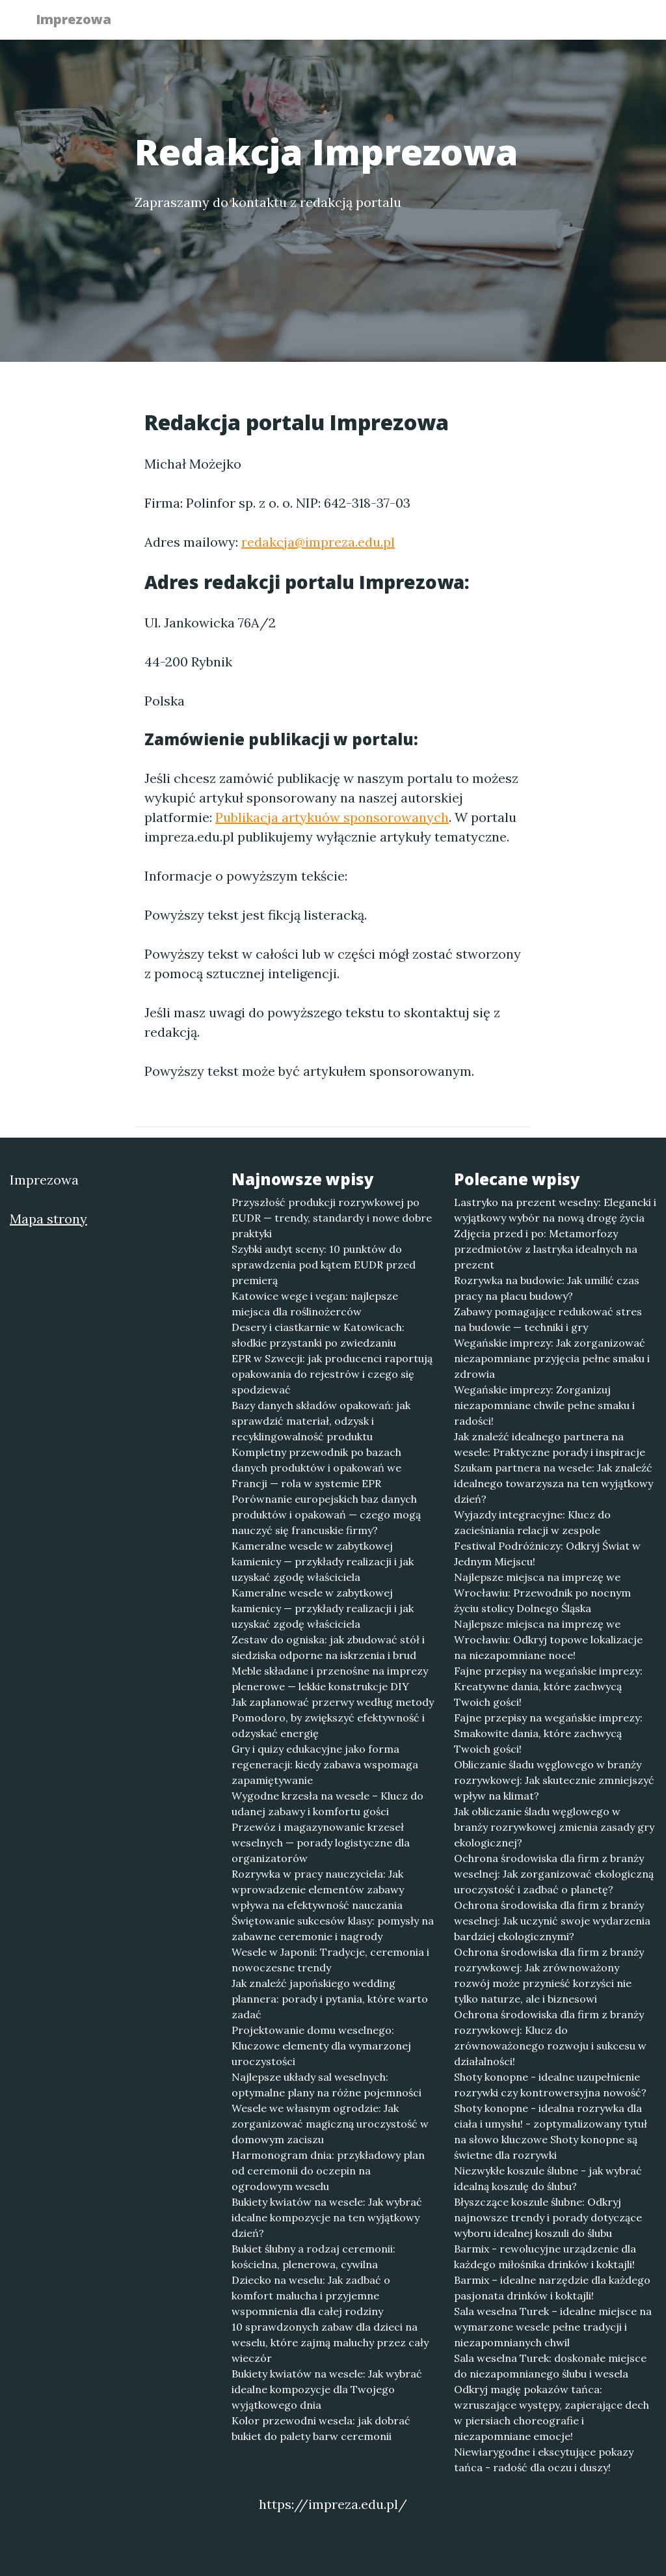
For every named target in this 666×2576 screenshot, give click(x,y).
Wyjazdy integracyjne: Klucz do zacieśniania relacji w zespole (532, 1522)
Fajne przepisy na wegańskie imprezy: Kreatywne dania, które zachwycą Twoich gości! (548, 1686)
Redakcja (528, 23)
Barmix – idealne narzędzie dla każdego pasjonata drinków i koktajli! (552, 2287)
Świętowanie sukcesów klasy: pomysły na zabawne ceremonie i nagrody (333, 1928)
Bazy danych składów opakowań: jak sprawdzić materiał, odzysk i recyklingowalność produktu (321, 1421)
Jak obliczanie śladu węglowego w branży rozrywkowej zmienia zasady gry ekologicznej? (554, 1827)
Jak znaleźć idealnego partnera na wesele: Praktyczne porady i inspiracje (549, 1444)
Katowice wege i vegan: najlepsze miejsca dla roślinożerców (315, 1303)
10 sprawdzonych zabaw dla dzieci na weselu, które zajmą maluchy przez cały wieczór (330, 2342)
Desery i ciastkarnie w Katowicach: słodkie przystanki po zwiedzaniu (318, 1335)
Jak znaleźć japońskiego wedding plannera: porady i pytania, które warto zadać (330, 1999)
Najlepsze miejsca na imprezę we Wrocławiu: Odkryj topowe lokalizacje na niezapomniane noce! (548, 1639)
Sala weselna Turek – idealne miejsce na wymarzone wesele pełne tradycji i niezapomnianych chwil (553, 2327)
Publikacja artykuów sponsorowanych (332, 817)
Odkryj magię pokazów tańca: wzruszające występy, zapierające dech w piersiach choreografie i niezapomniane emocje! (551, 2413)
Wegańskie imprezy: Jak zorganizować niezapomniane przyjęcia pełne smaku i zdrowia (552, 1358)
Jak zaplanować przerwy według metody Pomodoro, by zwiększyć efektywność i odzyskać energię (333, 1717)
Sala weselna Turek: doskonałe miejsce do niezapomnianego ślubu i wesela (550, 2365)
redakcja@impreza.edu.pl (318, 542)
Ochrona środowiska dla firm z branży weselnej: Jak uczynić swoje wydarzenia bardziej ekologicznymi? (552, 1920)
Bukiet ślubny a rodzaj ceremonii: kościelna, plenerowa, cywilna (313, 2256)
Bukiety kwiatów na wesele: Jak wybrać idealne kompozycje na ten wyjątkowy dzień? (327, 2217)
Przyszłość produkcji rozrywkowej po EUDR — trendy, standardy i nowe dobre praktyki (332, 1218)
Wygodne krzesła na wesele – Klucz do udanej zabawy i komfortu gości (327, 1803)
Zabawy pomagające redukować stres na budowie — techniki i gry (548, 1319)
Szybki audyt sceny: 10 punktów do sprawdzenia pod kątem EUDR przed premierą (324, 1264)
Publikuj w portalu (429, 23)
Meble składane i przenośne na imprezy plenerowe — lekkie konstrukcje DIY (330, 1678)
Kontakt (599, 23)
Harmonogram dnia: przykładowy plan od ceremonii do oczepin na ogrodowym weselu (328, 2170)
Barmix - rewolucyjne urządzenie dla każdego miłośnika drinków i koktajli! (545, 2256)
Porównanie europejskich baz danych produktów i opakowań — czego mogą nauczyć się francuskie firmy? (326, 1514)
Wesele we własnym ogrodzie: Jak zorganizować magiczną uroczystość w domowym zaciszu (330, 2124)
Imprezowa (81, 21)
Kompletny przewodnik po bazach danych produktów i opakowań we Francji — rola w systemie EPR (316, 1468)
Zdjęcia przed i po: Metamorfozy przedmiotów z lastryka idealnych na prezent (545, 1249)
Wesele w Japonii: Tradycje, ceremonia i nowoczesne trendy (330, 1959)
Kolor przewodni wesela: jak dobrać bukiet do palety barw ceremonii (321, 2428)
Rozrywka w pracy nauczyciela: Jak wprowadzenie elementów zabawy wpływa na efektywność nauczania (318, 1889)
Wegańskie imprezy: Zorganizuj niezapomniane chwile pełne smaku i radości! (544, 1405)
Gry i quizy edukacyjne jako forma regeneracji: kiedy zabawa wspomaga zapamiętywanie (325, 1764)
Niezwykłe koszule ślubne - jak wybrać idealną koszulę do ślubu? (548, 2178)
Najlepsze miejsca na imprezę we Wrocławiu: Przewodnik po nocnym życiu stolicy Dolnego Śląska (542, 1592)
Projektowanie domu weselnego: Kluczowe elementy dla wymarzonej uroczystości (321, 2045)
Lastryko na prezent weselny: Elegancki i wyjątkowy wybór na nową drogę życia (555, 1210)
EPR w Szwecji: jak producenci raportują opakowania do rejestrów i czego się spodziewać (332, 1374)
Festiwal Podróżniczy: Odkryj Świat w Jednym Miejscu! (547, 1553)
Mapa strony (48, 1219)
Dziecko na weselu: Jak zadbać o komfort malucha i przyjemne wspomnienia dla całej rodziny (311, 2295)
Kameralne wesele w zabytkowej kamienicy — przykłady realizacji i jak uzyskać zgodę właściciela (323, 1561)
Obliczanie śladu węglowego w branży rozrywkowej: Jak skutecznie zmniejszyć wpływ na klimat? (554, 1780)
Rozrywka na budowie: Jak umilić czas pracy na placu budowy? (546, 1288)
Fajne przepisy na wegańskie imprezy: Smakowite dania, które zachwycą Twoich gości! (548, 1733)
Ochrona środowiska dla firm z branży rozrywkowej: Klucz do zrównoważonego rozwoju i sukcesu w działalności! (550, 2038)
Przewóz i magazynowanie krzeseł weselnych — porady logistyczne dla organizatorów (321, 1842)
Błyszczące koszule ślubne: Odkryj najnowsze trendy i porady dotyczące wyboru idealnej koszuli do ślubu (548, 2217)
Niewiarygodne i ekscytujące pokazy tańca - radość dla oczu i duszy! (543, 2459)
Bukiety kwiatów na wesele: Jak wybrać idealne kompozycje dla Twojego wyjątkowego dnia (327, 2389)
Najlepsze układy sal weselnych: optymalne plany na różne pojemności (326, 2084)
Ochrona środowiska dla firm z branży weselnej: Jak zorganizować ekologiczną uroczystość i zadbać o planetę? (554, 1874)
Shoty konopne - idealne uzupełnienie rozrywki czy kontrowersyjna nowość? (550, 2084)
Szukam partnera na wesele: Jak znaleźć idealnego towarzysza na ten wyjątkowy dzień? (553, 1483)
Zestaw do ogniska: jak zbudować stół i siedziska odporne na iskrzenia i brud (328, 1647)
